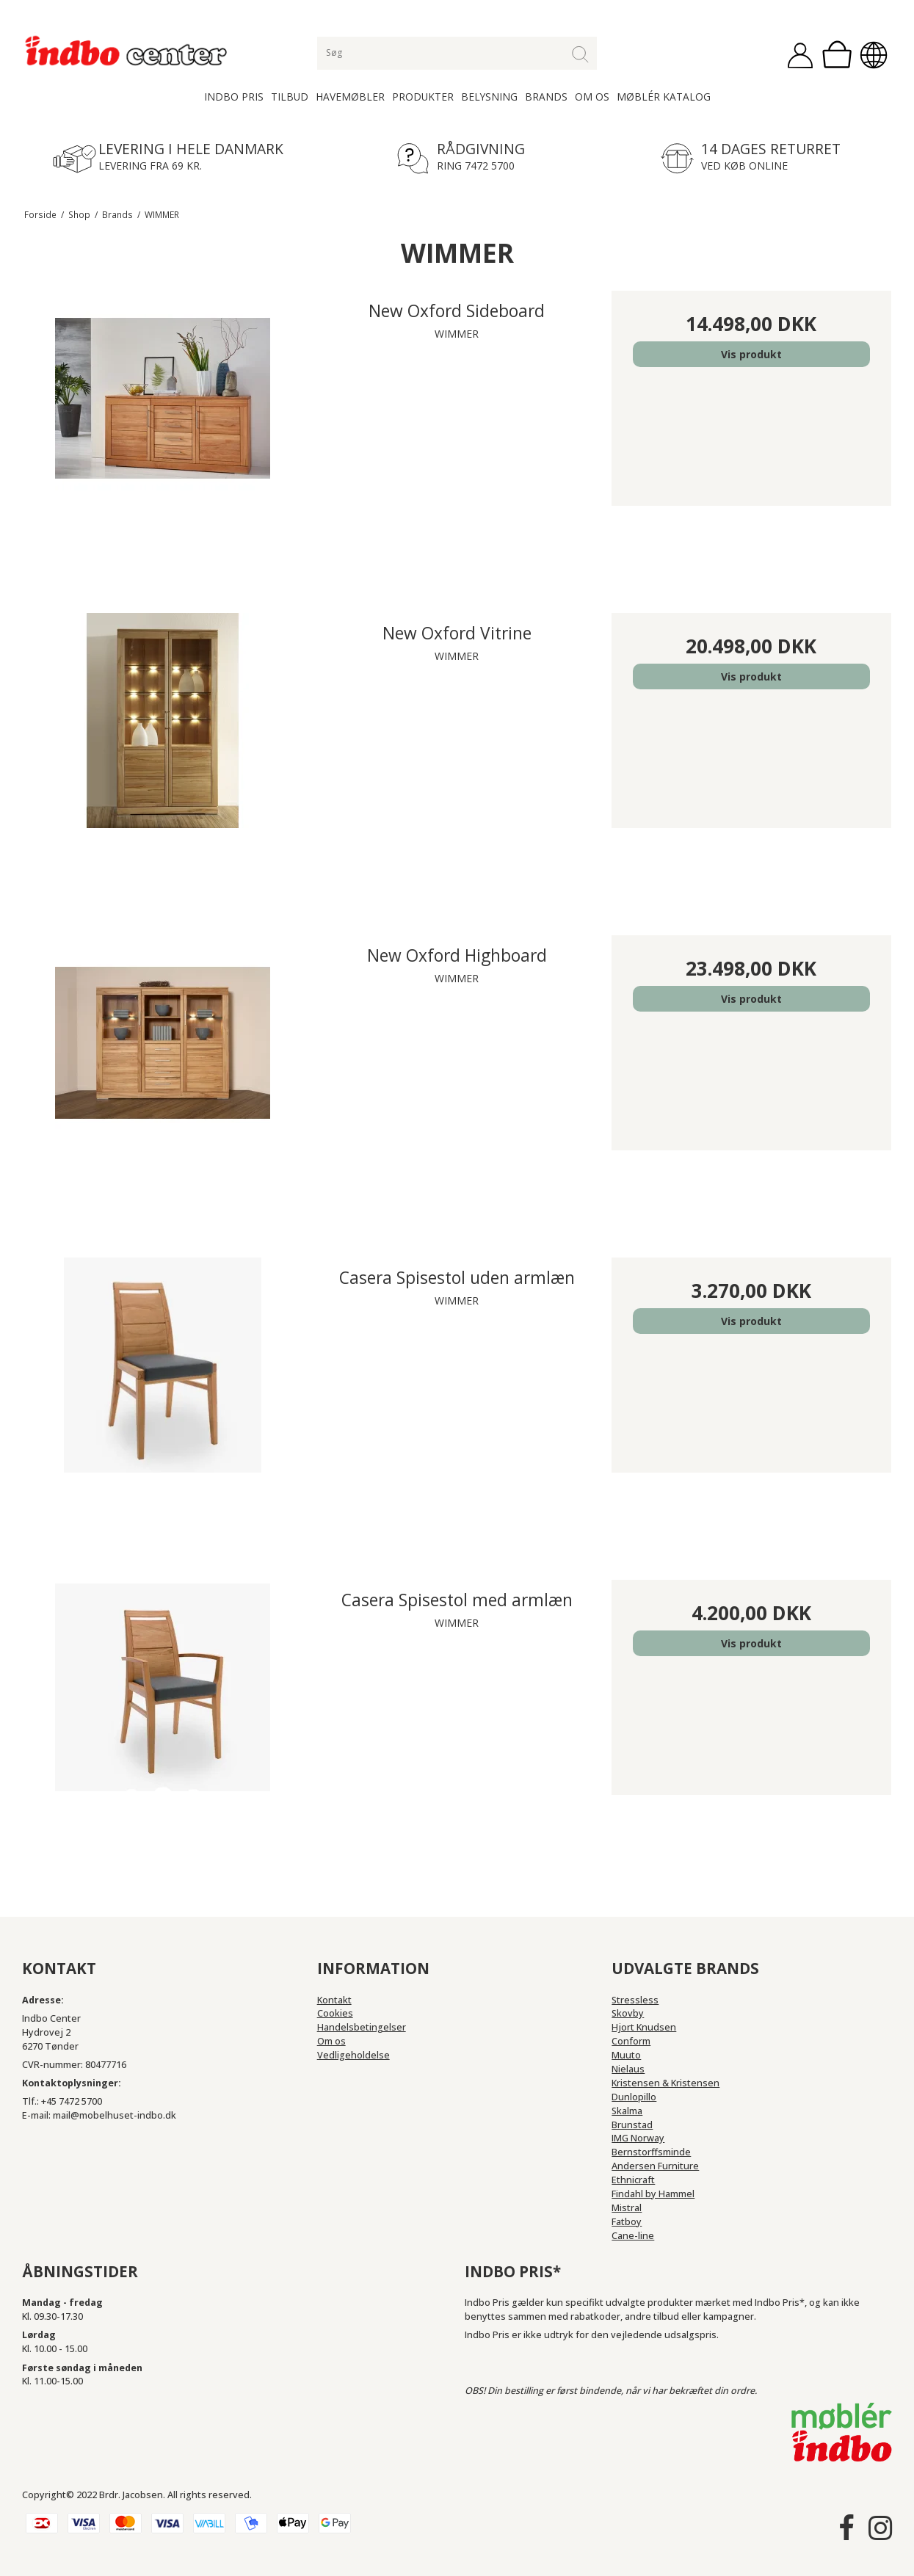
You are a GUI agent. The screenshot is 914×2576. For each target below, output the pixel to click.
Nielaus (628, 2069)
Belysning (489, 97)
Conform (631, 2041)
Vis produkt (751, 354)
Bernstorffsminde (651, 2152)
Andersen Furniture (655, 2166)
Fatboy (627, 2222)
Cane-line (633, 2235)
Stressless (635, 2000)
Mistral (627, 2208)
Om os (592, 97)
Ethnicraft (633, 2180)
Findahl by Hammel (653, 2194)
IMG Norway (638, 2138)
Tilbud (289, 97)
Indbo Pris (234, 97)
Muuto (626, 2055)
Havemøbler (350, 97)
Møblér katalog (664, 97)
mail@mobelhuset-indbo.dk (114, 2115)
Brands (546, 97)
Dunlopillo (634, 2097)
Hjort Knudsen (644, 2027)
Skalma (627, 2111)
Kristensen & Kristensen (665, 2083)
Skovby (628, 2013)
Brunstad (632, 2125)
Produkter (423, 97)
